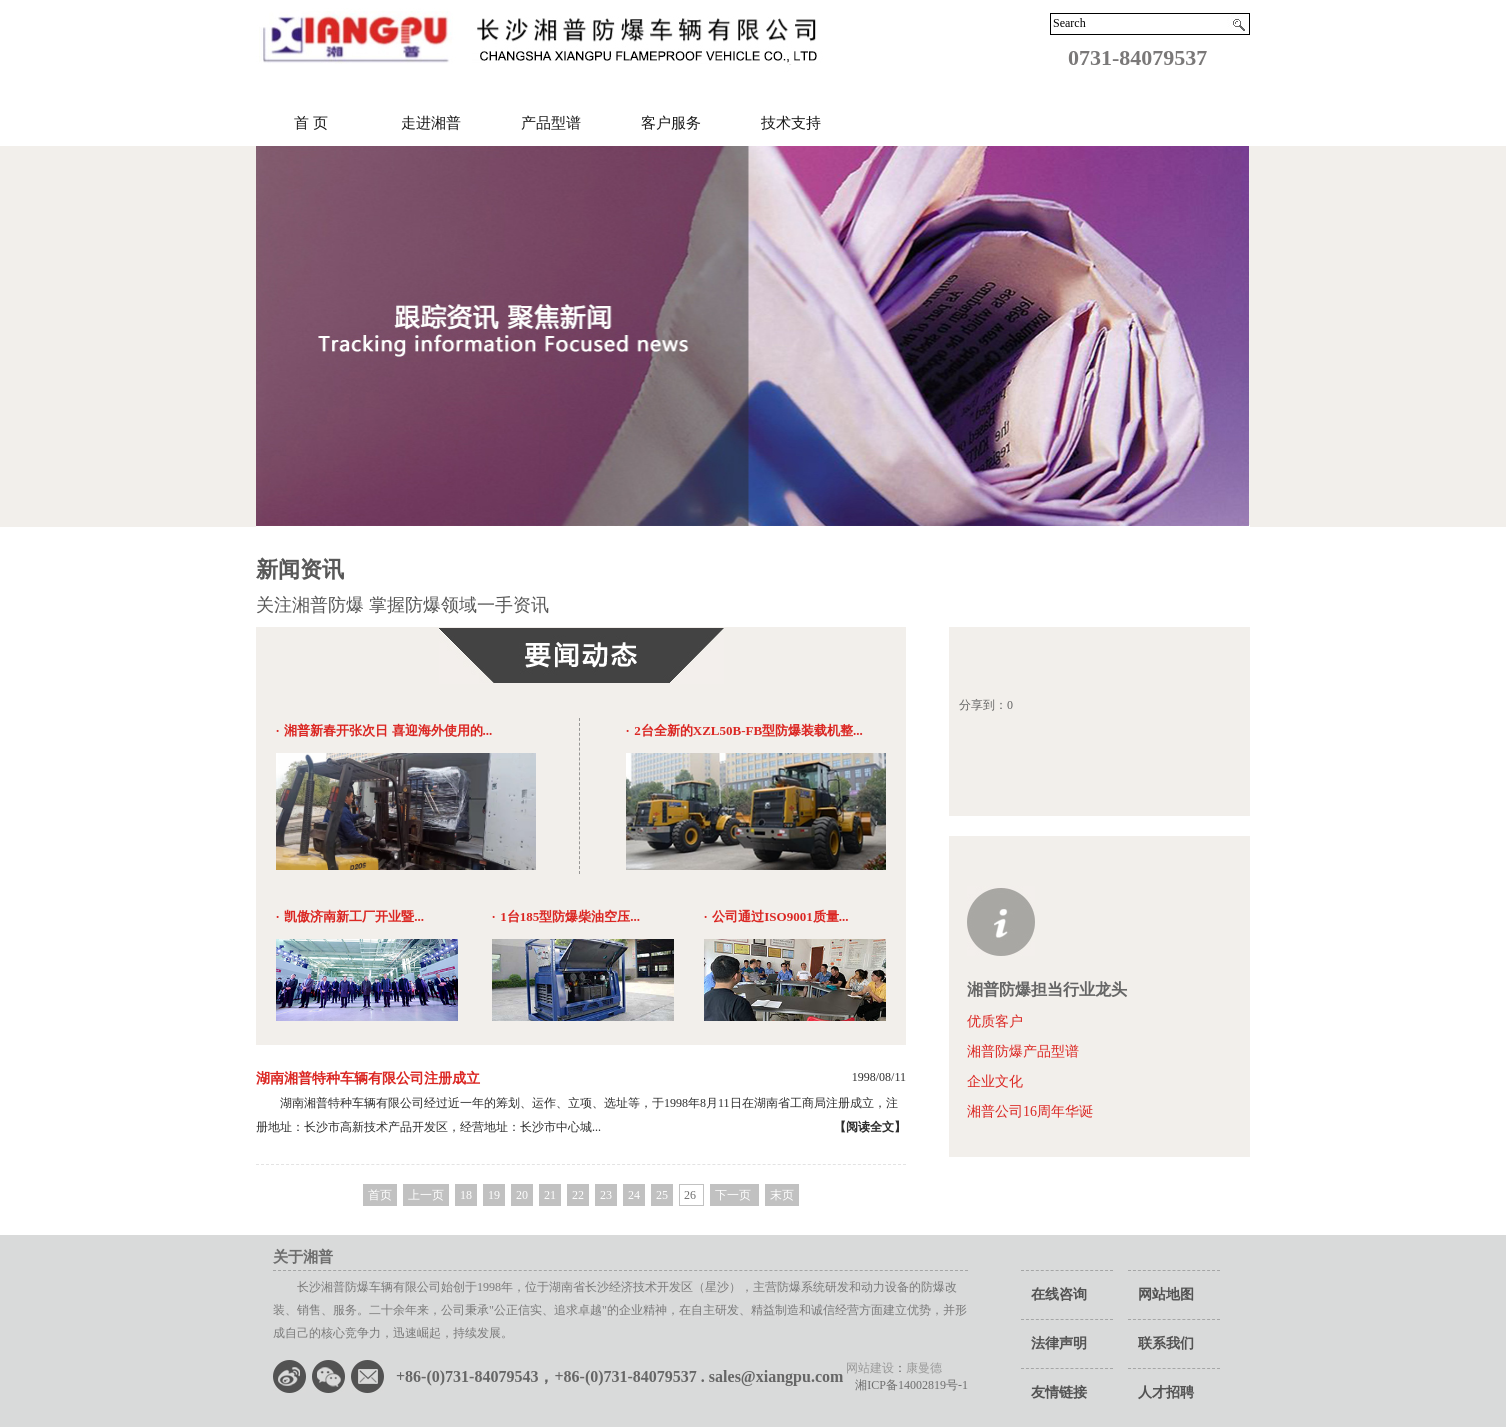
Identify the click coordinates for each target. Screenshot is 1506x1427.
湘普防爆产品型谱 (1023, 1051)
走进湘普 (431, 123)
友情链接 (1059, 1392)
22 (578, 1195)
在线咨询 (1059, 1294)
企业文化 (995, 1081)
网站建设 (870, 1368)
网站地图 (1166, 1294)
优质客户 (995, 1021)
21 (550, 1195)
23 (606, 1195)
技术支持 (791, 123)
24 (634, 1195)
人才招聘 (1166, 1392)
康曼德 (924, 1368)
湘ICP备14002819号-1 (905, 1385)
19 (494, 1195)
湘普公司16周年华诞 (1030, 1111)
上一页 (426, 1195)
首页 (380, 1195)
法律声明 (1059, 1343)
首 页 (311, 123)
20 (522, 1195)
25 (662, 1195)
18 (466, 1195)
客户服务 (671, 123)
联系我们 (1166, 1343)
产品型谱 (551, 123)
